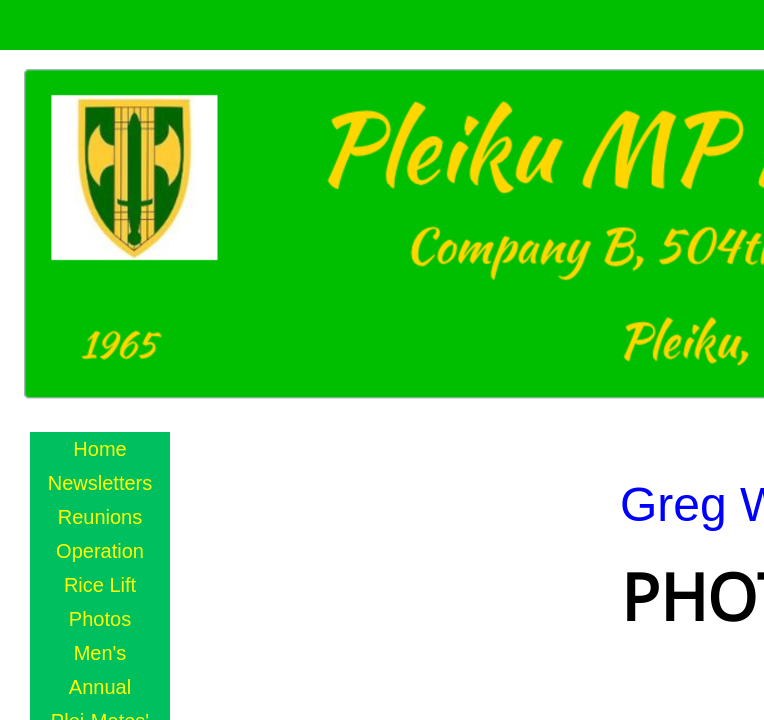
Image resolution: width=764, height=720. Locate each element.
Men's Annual (100, 670)
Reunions (100, 517)
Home (99, 449)
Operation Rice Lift (100, 568)
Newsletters (100, 483)
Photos (100, 619)
